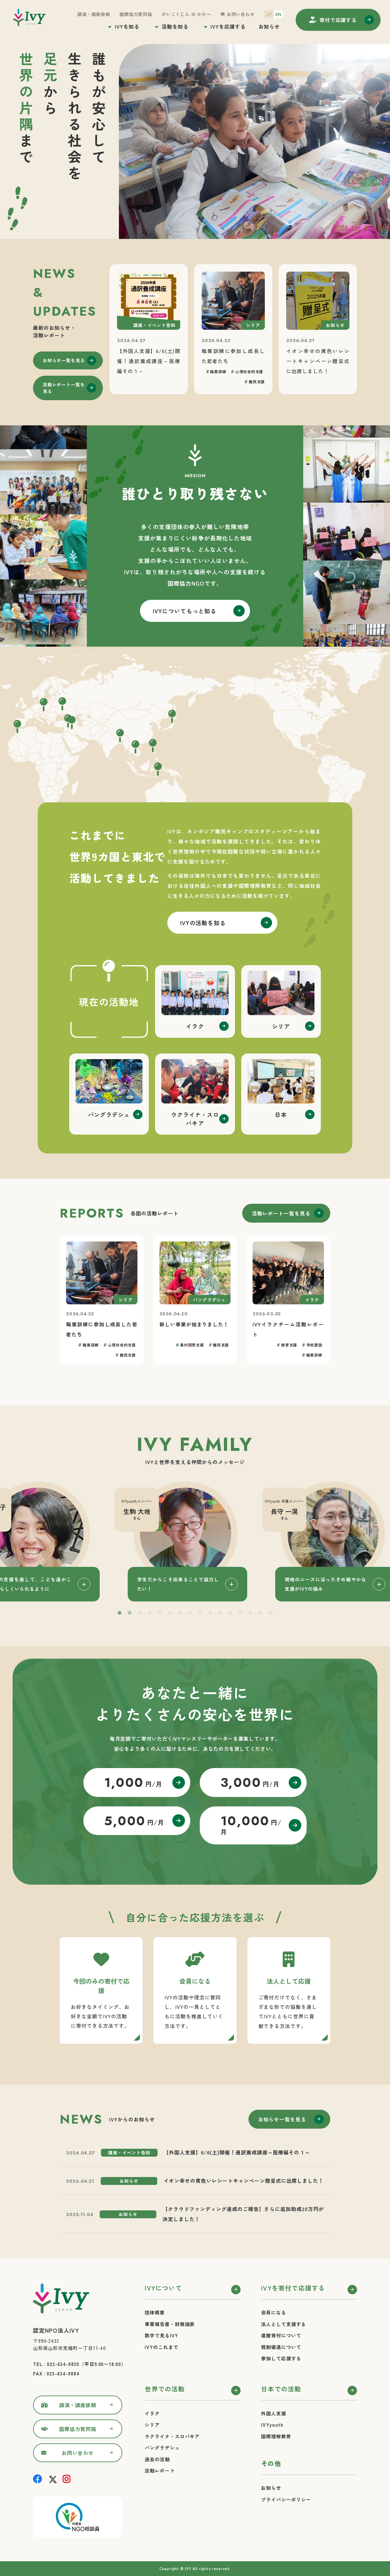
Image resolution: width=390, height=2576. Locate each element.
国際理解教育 (276, 2436)
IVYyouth (272, 2424)
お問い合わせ (241, 14)
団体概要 (155, 2312)
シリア (152, 2424)
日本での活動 (281, 2388)
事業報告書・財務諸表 (170, 2324)
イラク (152, 2413)
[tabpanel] (195, 1541)
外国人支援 (273, 2413)
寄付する (338, 20)
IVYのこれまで (161, 2347)
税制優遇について (281, 2347)
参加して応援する (281, 2358)
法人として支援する (283, 2324)
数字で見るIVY (161, 2335)
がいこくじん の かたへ (186, 14)
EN (278, 14)
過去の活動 (157, 2459)
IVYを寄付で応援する (293, 2287)
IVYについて (163, 2287)
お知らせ (269, 26)
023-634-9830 (63, 2364)
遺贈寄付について (281, 2335)
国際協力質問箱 (136, 14)
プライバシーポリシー (286, 2499)
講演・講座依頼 (93, 14)
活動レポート (160, 2470)
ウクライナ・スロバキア (172, 2436)
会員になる (273, 2312)
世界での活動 (165, 2388)
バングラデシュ (162, 2447)
